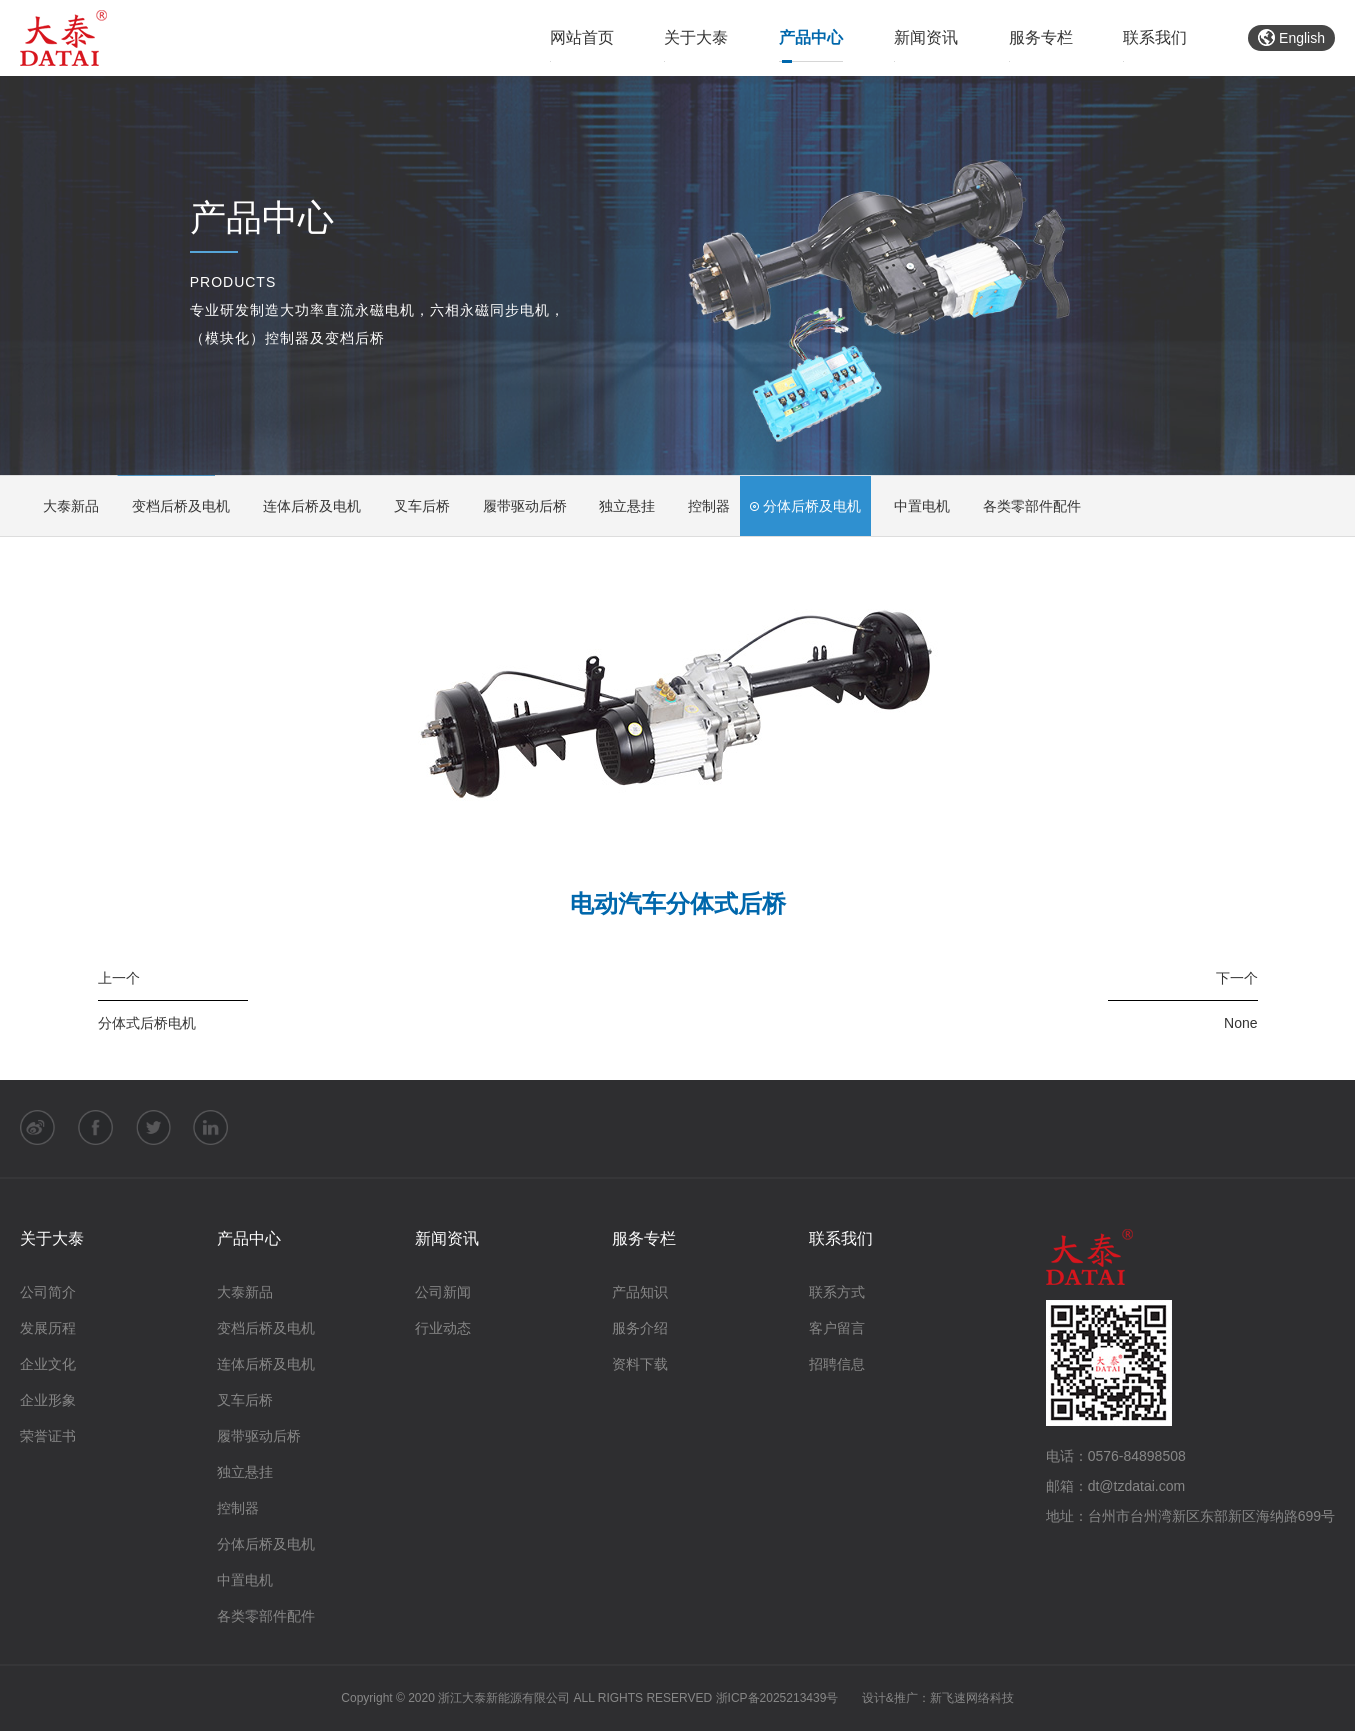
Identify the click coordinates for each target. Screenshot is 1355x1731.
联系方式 (837, 1293)
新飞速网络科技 (972, 1699)
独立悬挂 (621, 506)
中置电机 (916, 506)
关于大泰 (696, 37)
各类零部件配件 (1026, 506)
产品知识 (640, 1293)
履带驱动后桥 (518, 506)
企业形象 (48, 1401)
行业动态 (443, 1329)
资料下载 (640, 1365)
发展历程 (48, 1329)
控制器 (703, 506)
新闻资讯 (926, 37)
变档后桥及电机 (174, 506)
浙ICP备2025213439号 (777, 1699)
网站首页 (582, 37)
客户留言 (837, 1329)
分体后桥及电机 (806, 506)
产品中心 (811, 37)
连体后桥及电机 (305, 506)
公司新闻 (443, 1293)
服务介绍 (640, 1329)
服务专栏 (1041, 37)
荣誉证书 (48, 1437)
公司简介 (48, 1293)
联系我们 (1155, 37)
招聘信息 (837, 1365)
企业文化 (48, 1365)
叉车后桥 (415, 506)
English (1291, 38)
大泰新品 (64, 506)
